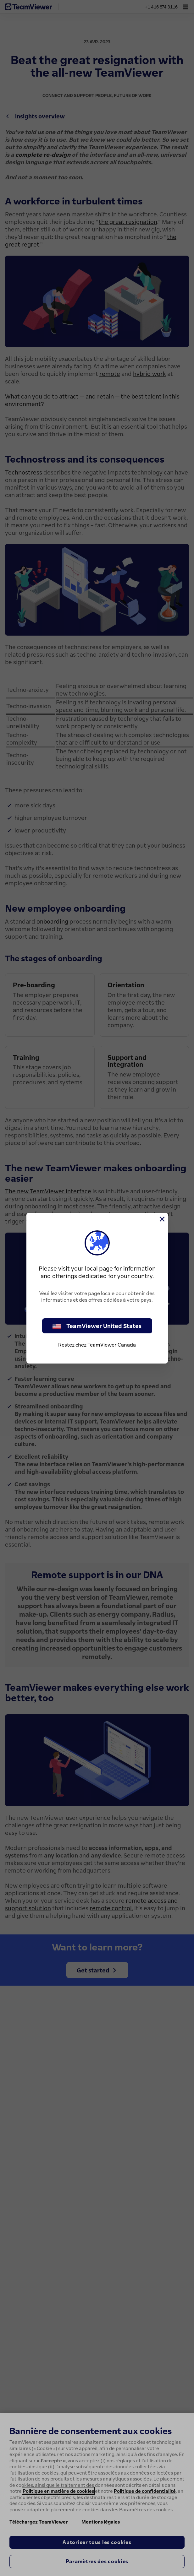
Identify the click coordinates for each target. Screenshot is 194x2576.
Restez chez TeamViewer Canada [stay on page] (97, 1344)
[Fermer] (161, 1219)
